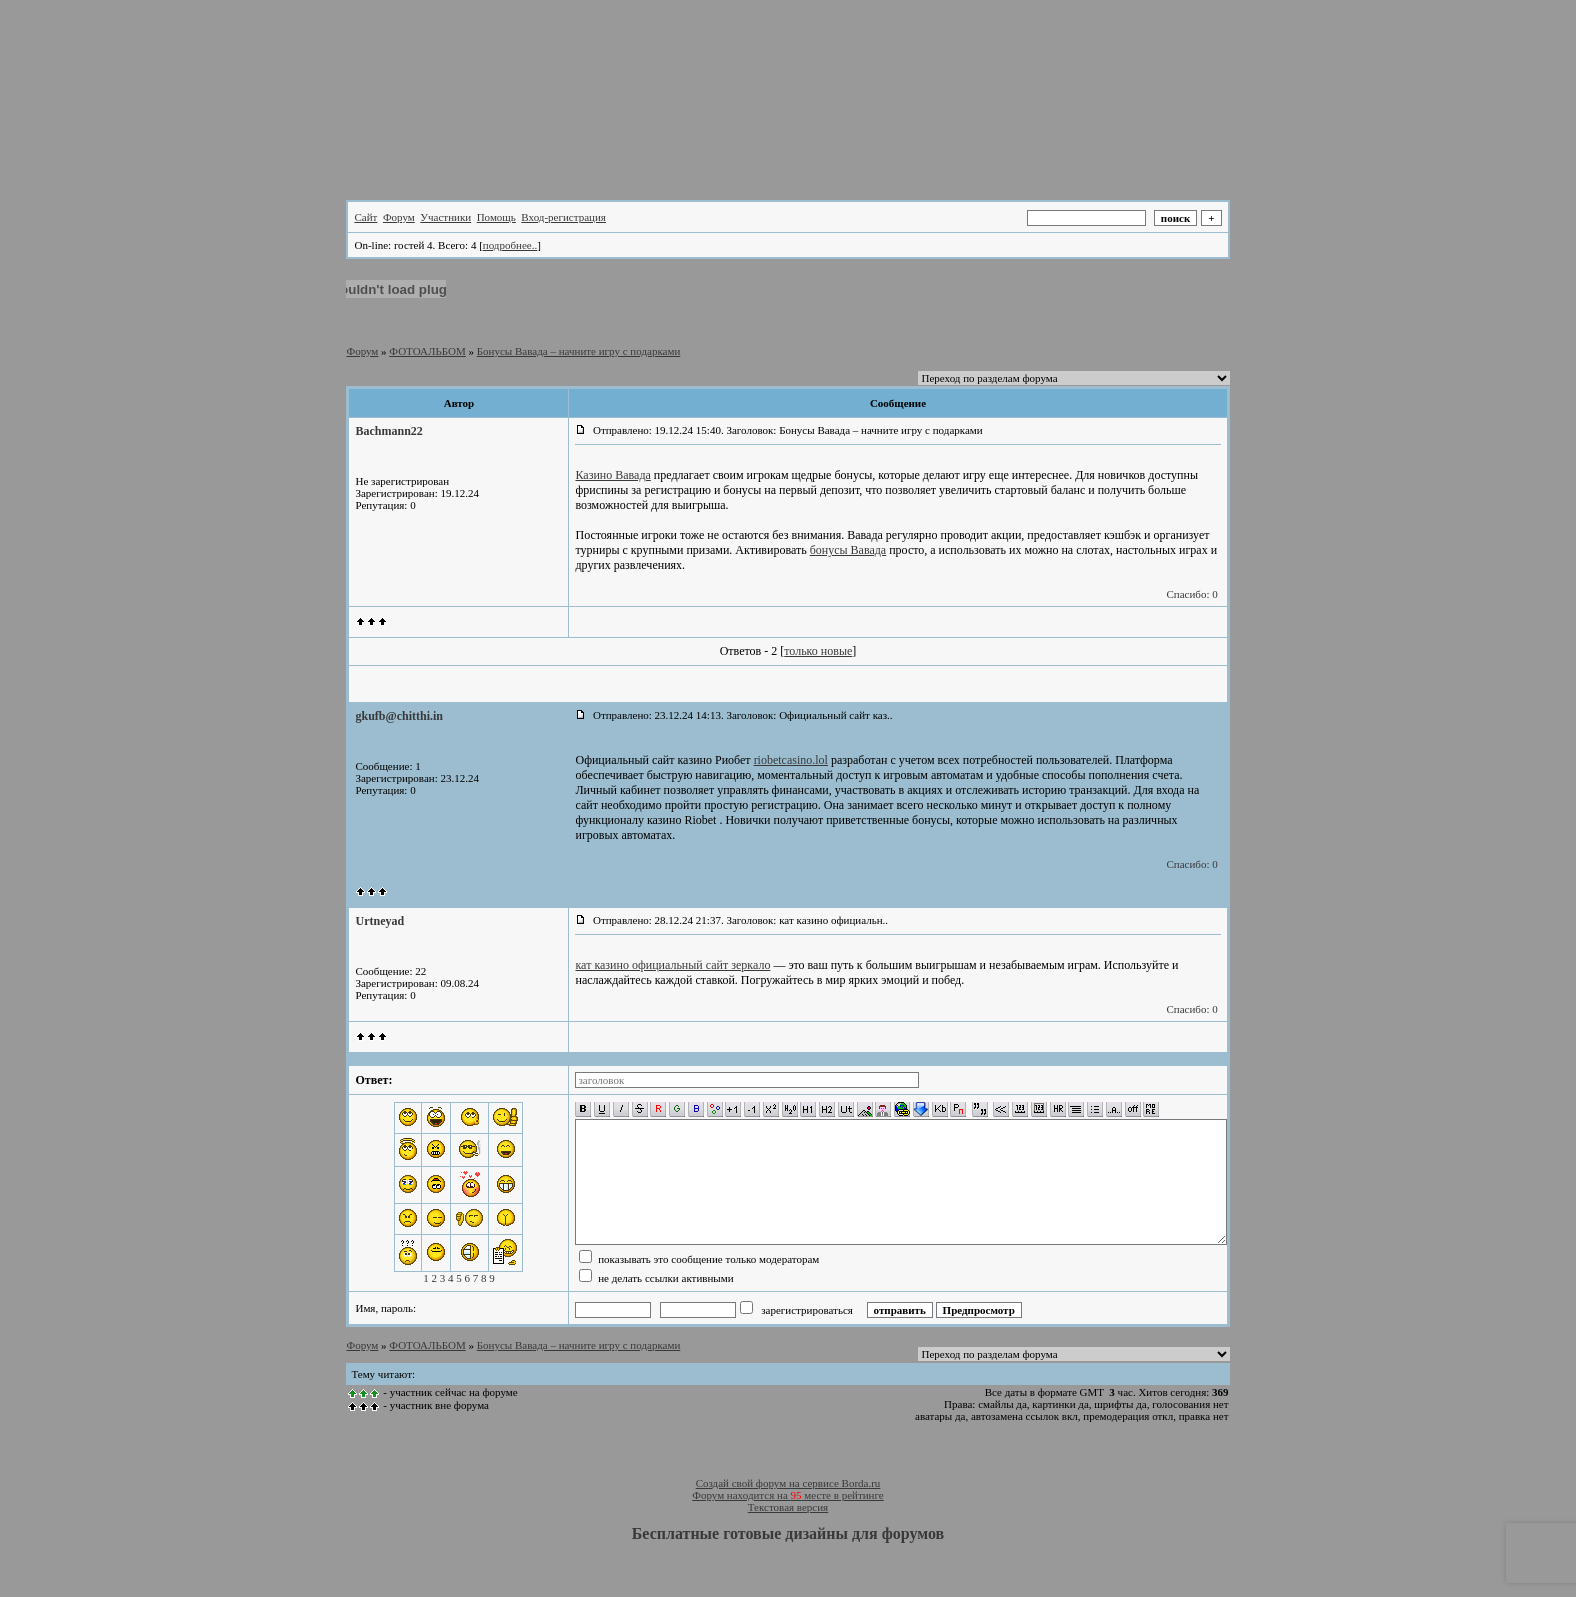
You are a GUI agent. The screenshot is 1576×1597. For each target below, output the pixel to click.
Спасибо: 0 (1191, 594)
